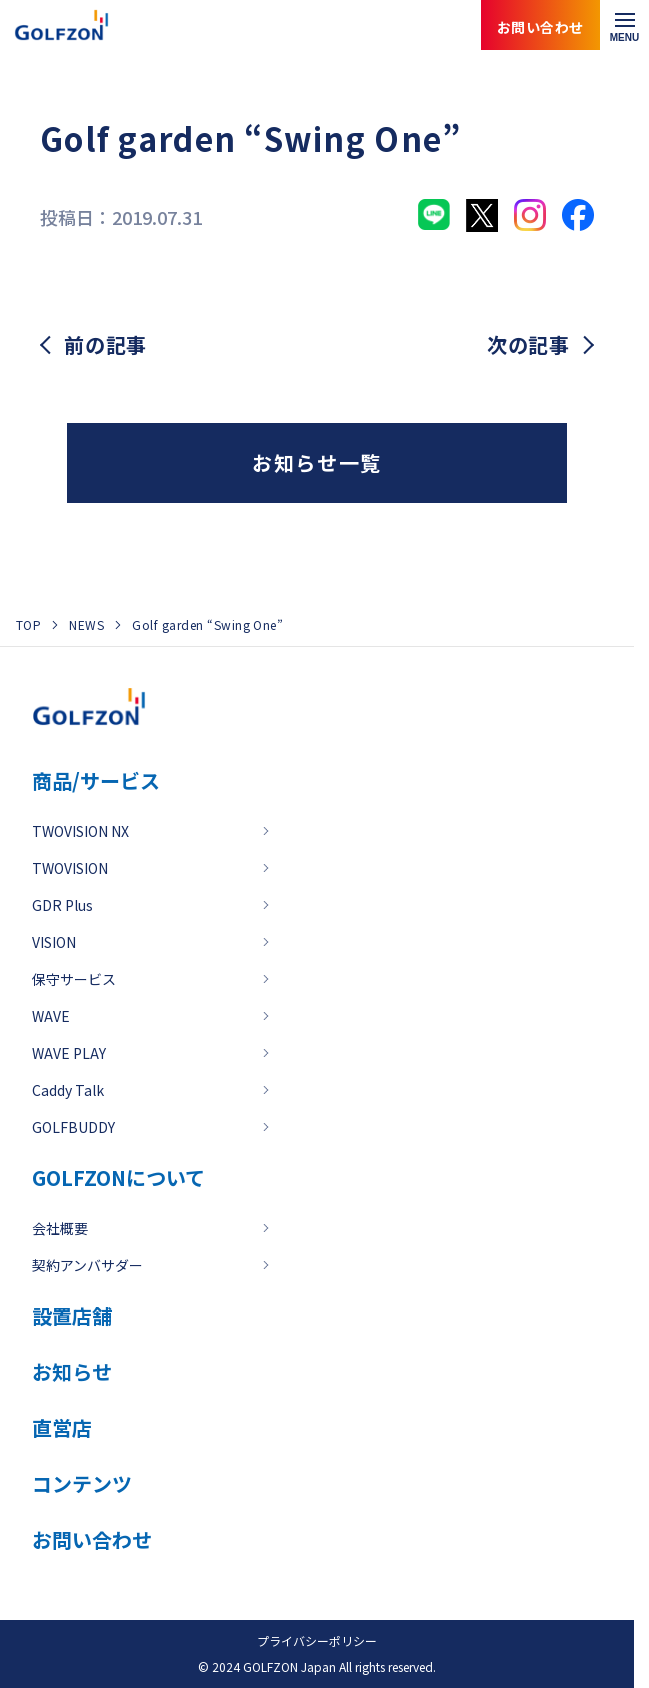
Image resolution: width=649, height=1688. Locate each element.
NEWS (86, 624)
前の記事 (105, 345)
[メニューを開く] (624, 25)
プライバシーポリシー (317, 1640)
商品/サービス (96, 780)
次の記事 (528, 345)
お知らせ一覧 (317, 462)
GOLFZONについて (118, 1177)
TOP (28, 624)
